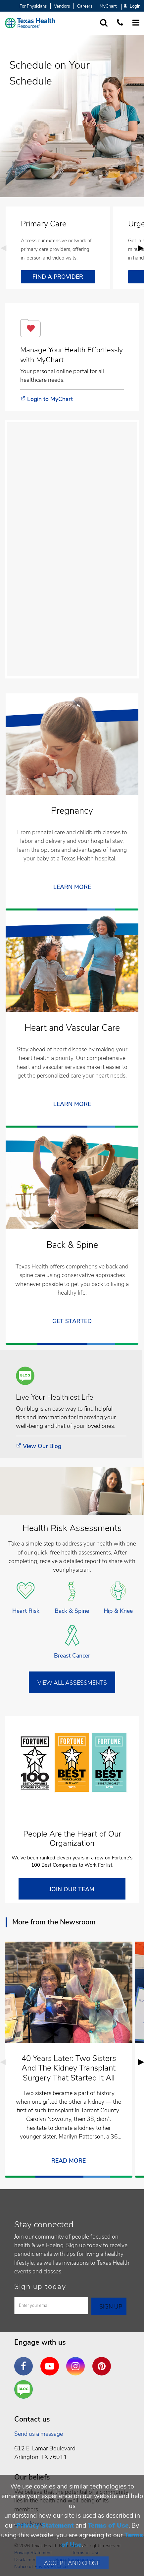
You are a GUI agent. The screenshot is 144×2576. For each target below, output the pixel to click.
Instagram (77, 2361)
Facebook (25, 2361)
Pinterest (103, 2361)
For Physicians (33, 6)
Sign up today (40, 2287)
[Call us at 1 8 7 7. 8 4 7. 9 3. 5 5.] (120, 23)
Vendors (62, 6)
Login (132, 6)
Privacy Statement (45, 2525)
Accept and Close (72, 2563)
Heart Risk (25, 1611)
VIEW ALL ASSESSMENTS (72, 1683)
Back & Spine (72, 1611)
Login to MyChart (50, 399)
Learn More (72, 1104)
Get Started (72, 1321)
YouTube (51, 2361)
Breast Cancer (72, 1656)
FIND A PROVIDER (57, 277)
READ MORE (68, 2161)
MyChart (108, 6)
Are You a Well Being (25, 2389)
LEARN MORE (72, 887)
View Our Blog (42, 1446)
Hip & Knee (118, 1611)
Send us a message (38, 2434)
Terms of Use (108, 2525)
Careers (84, 6)
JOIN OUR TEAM (71, 1889)
